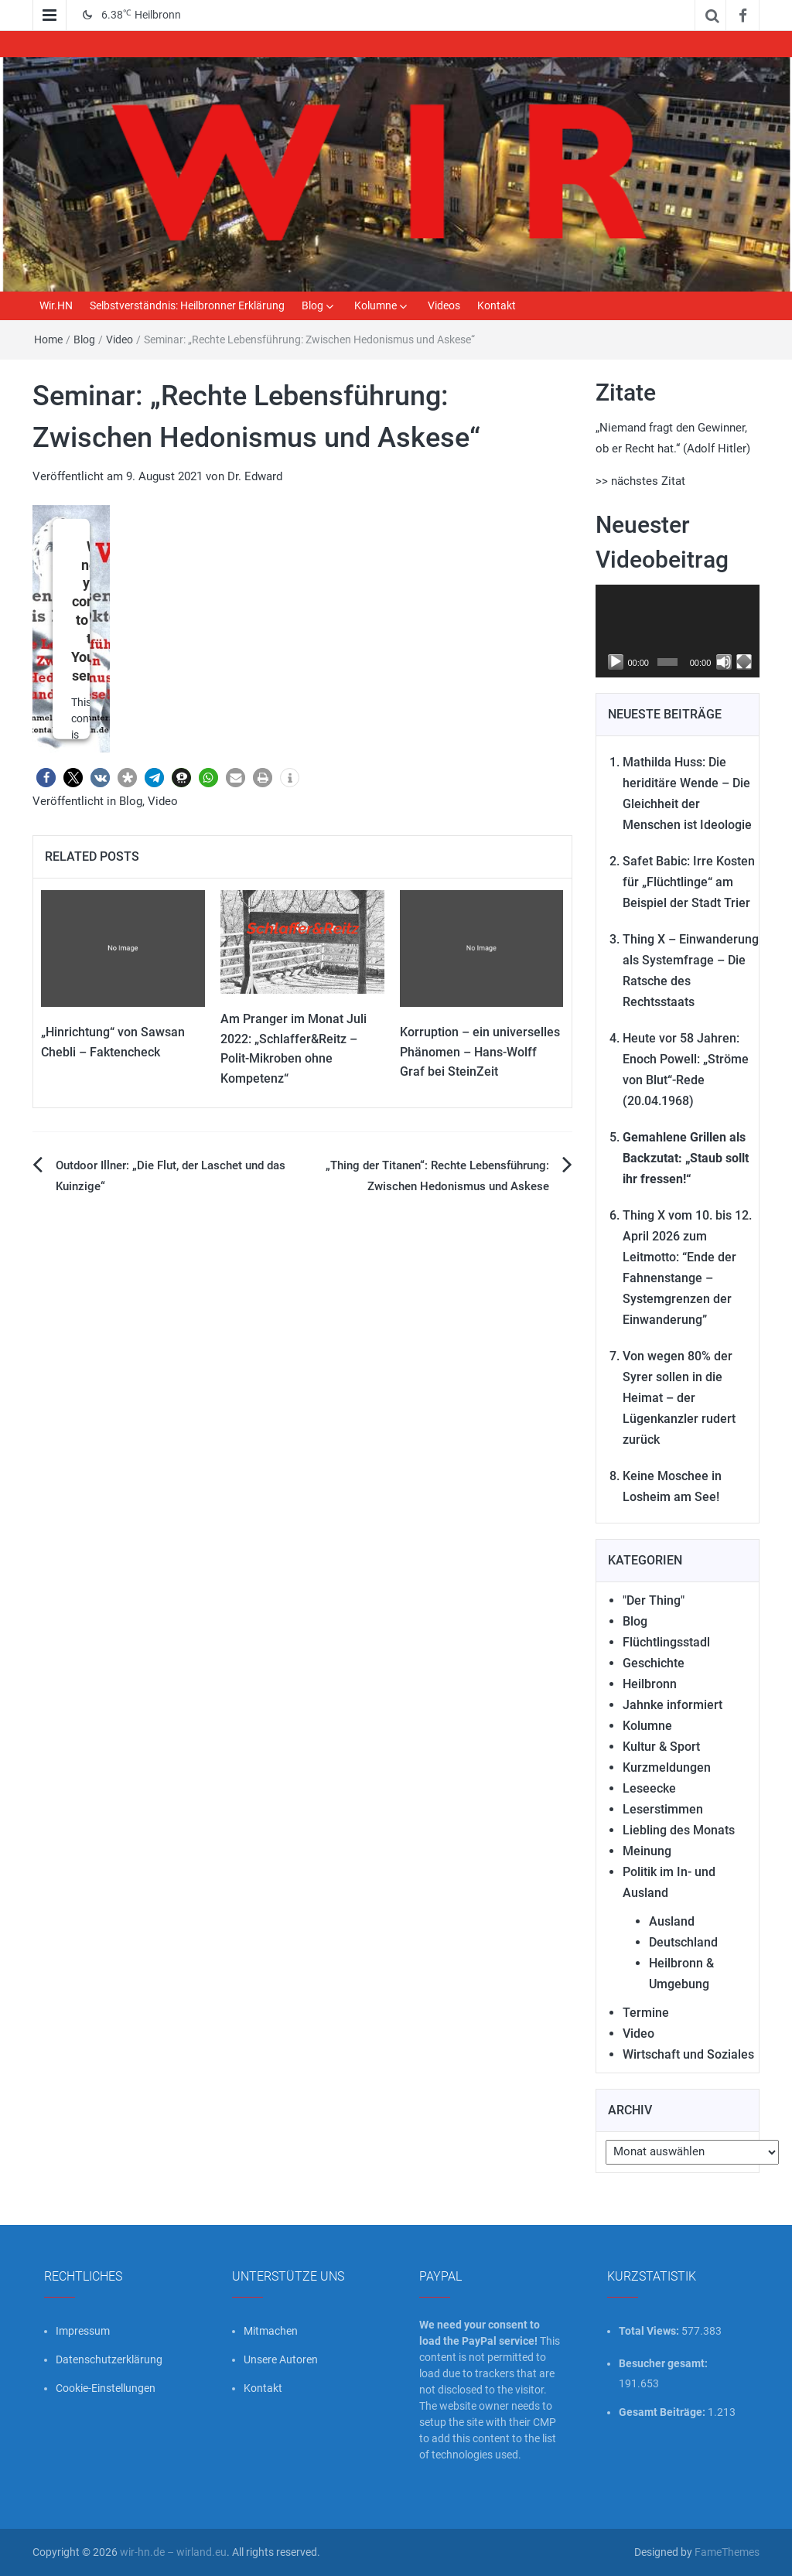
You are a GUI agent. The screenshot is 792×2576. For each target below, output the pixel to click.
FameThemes (727, 2552)
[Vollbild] (744, 662)
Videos (444, 305)
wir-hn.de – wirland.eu (173, 2552)
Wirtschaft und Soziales (688, 2054)
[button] (46, 777)
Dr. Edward (254, 476)
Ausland (672, 1921)
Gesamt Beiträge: (663, 2412)
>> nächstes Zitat (640, 481)
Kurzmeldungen (667, 1767)
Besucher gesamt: (664, 2363)
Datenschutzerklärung (109, 2359)
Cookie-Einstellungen (105, 2388)
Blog (312, 305)
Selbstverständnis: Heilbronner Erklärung (187, 305)
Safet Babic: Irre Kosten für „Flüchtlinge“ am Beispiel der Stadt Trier (689, 882)
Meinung (647, 1851)
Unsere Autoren (281, 2359)
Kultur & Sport (661, 1746)
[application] (678, 631)
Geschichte (653, 1663)
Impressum (83, 2331)
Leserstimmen (663, 1809)
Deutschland (683, 1942)
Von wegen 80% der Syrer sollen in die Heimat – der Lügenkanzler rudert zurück (679, 1398)
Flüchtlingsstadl (666, 1642)
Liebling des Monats (679, 1830)
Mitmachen (271, 2331)
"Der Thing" (653, 1600)
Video (119, 339)
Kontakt (496, 305)
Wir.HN (56, 305)
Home (48, 339)
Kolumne (375, 305)
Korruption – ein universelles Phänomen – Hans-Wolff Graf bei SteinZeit (480, 1052)
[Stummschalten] (724, 662)
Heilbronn (650, 1684)
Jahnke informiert (672, 1704)
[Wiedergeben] (615, 662)
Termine (646, 2012)
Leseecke (649, 1788)
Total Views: (650, 2331)
